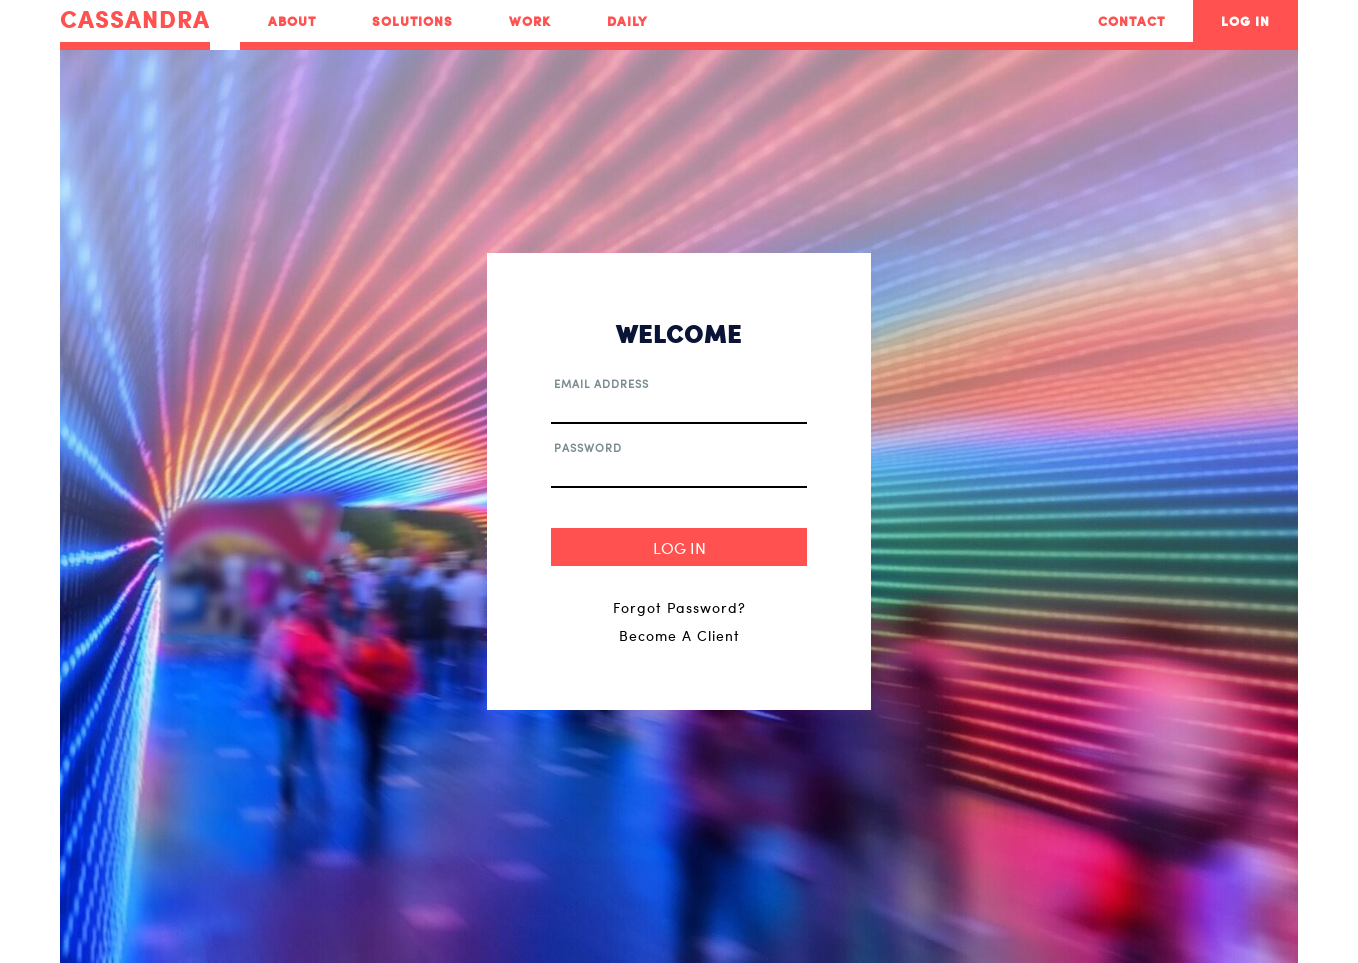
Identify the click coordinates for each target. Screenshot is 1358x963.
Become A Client (679, 635)
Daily (627, 21)
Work (530, 21)
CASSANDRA (135, 20)
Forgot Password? (679, 607)
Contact (1131, 21)
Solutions (412, 21)
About (292, 21)
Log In (1245, 21)
